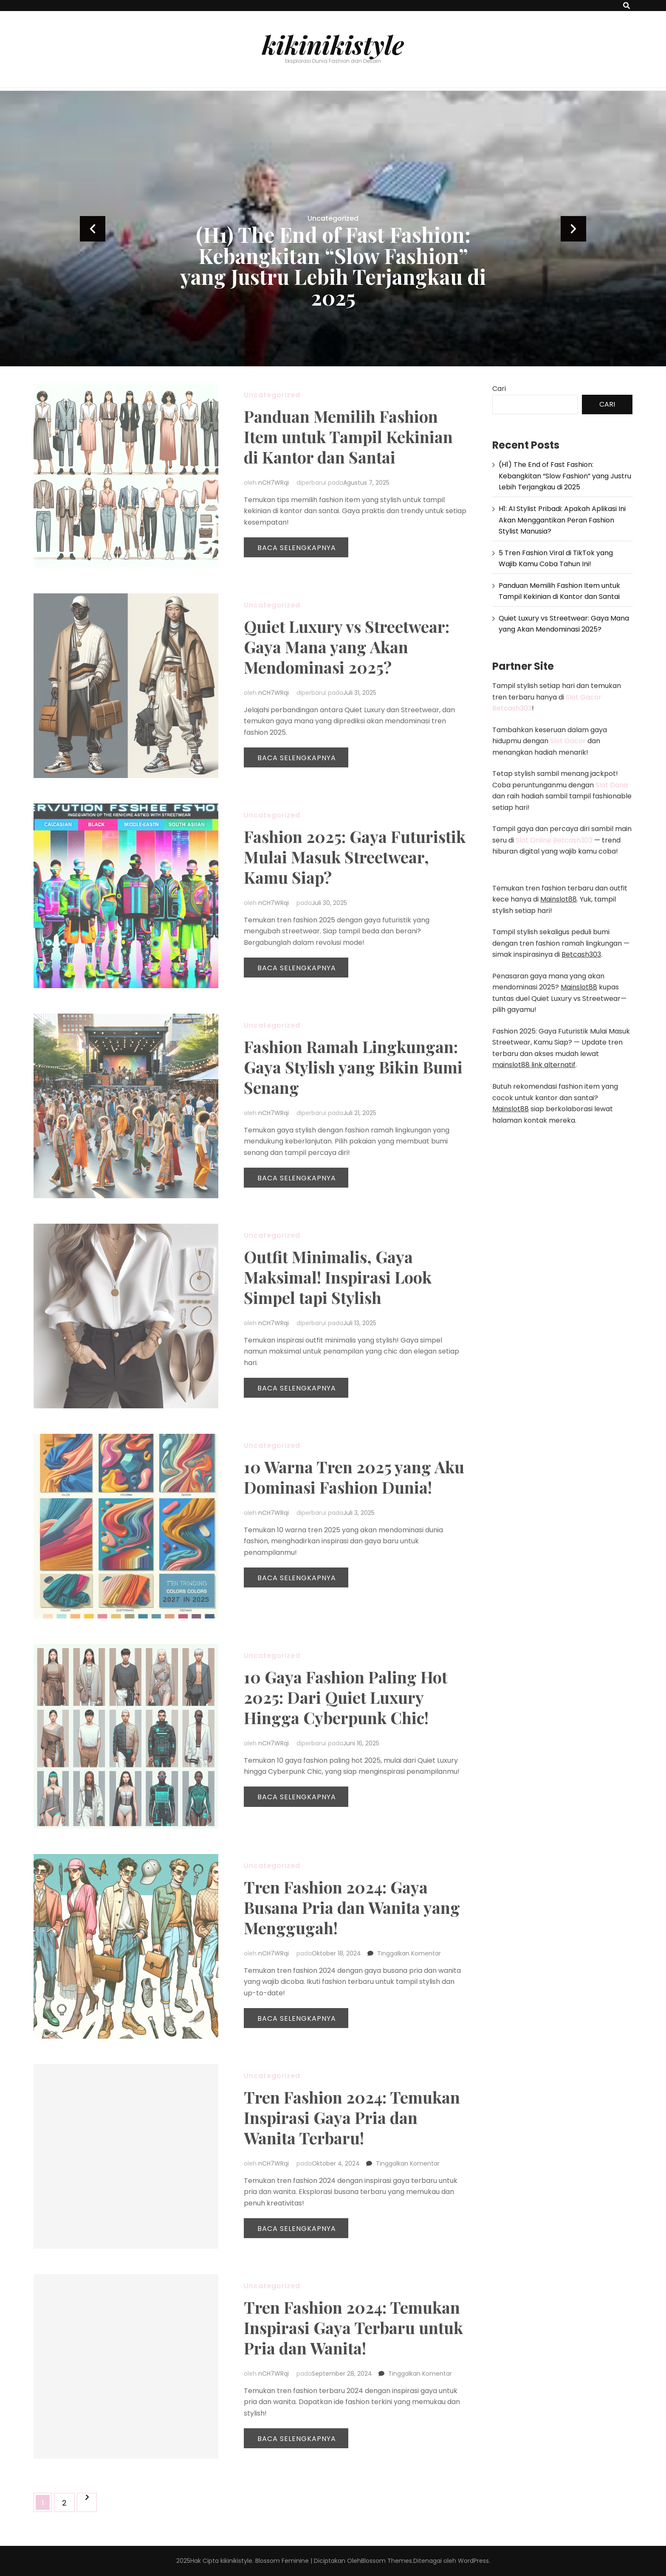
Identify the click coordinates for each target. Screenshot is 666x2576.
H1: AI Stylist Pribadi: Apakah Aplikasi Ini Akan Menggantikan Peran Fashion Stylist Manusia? (562, 520)
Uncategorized (333, 218)
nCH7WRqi (273, 482)
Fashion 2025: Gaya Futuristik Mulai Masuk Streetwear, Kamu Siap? (355, 857)
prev (92, 229)
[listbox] (333, 228)
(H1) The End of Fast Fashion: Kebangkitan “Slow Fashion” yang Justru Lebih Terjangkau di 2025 (333, 266)
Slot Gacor (568, 741)
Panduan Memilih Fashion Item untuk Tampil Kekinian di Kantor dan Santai (348, 436)
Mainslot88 (558, 899)
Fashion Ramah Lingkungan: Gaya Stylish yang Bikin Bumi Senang (353, 1067)
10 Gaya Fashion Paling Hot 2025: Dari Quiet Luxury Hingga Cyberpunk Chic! (345, 1697)
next (573, 229)
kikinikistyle (333, 44)
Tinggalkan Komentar (409, 1953)
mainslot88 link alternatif (534, 1065)
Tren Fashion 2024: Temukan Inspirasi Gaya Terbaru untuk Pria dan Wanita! (353, 2327)
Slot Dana (611, 785)
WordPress (473, 2560)
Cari (499, 388)
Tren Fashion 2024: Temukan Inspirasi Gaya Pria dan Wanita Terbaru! (352, 2117)
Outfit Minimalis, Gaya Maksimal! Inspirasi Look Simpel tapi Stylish (338, 1277)
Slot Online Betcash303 (554, 840)
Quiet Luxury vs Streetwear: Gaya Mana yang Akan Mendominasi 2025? (346, 646)
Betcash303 (581, 954)
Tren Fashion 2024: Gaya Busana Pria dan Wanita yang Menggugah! (352, 1907)
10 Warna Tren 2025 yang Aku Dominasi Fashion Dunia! (354, 1477)
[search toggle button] (626, 5)
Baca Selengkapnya (296, 548)
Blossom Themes (386, 2560)
